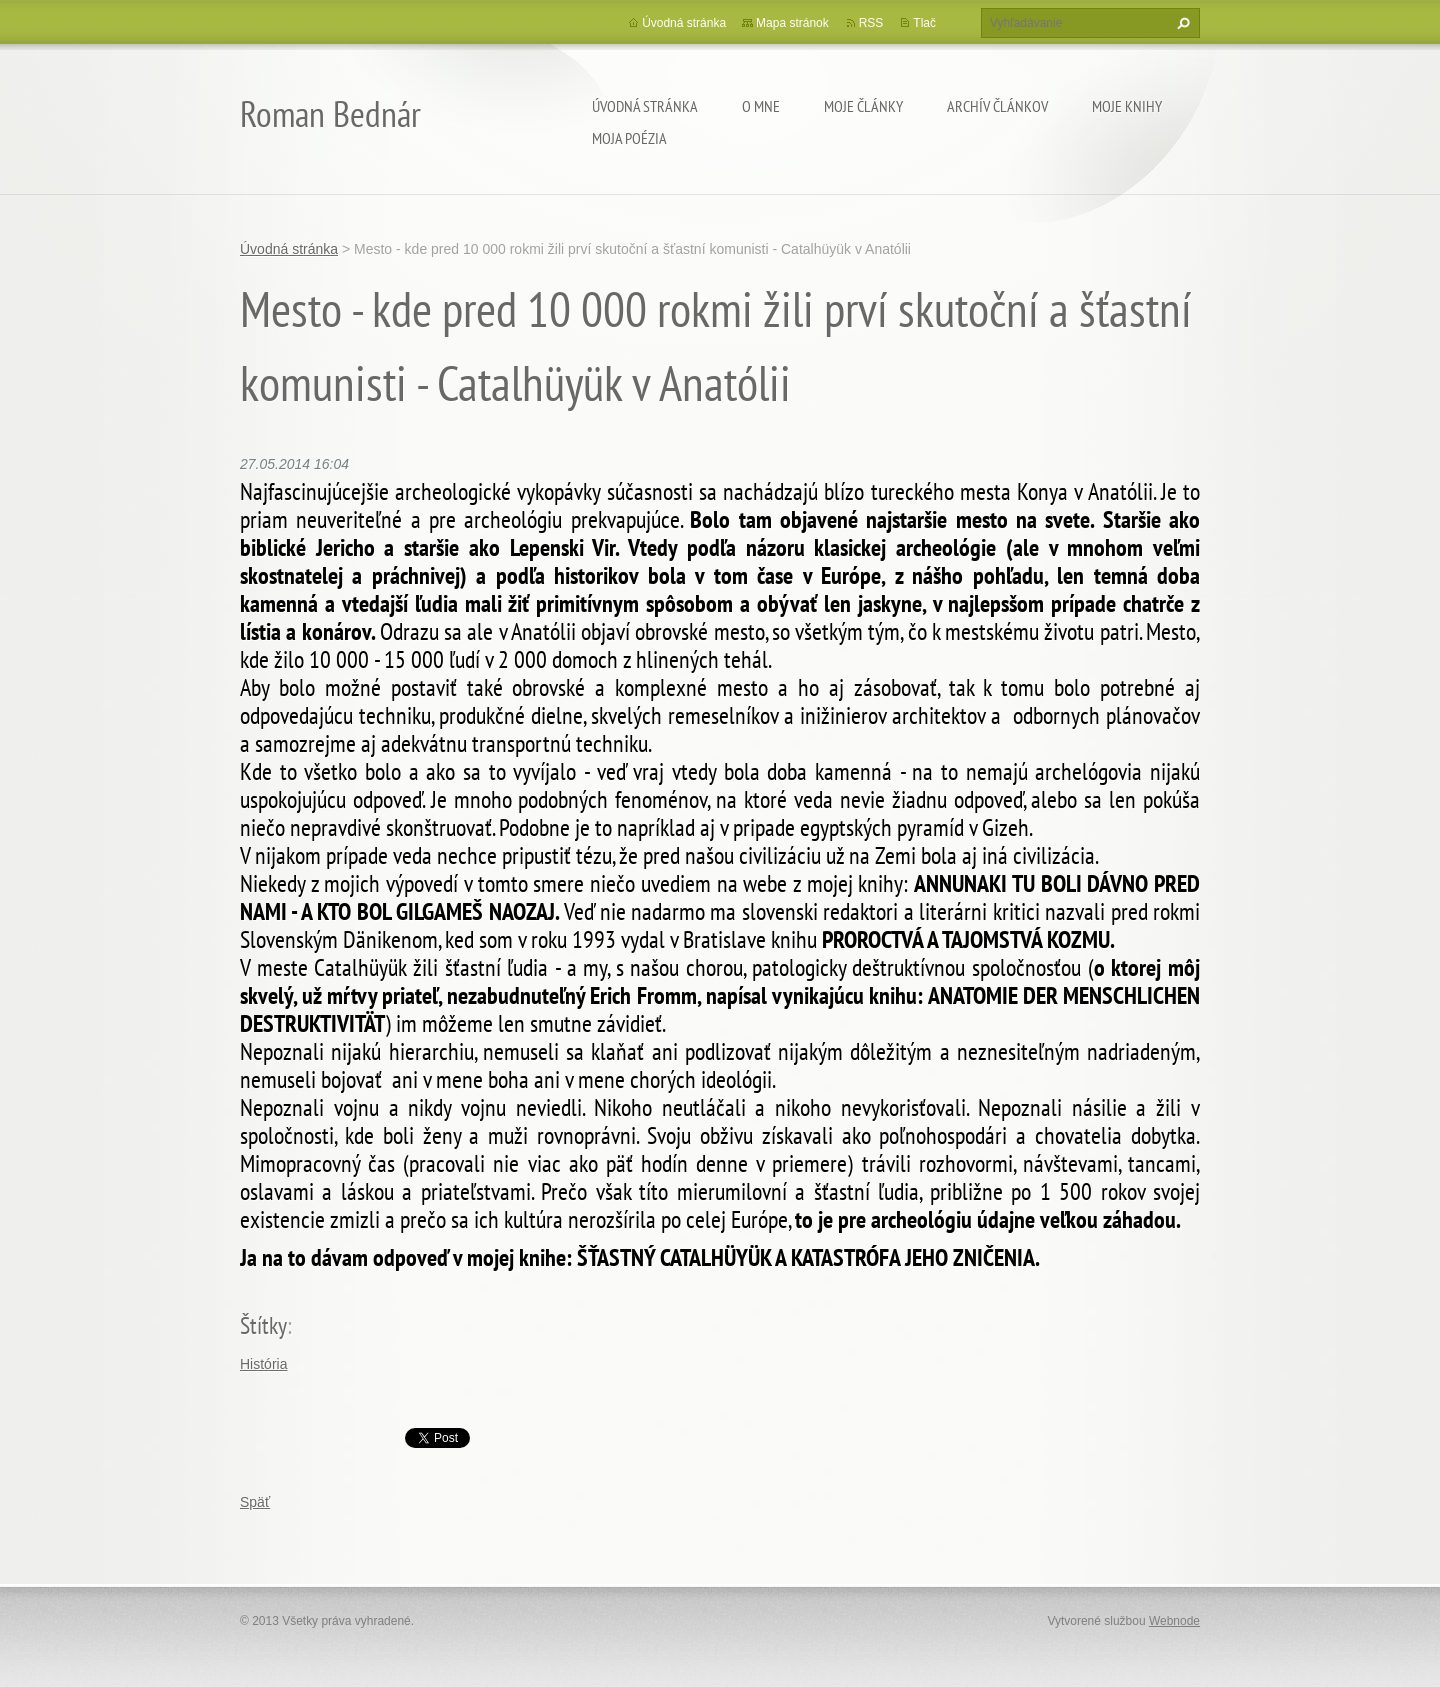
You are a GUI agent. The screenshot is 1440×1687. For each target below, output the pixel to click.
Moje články (863, 106)
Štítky (263, 1325)
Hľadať (1181, 23)
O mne (761, 106)
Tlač (924, 23)
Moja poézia (629, 138)
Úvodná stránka (645, 106)
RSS (871, 23)
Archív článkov (997, 106)
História (263, 1364)
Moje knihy (1127, 106)
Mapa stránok (792, 23)
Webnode (1174, 1621)
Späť (255, 1502)
